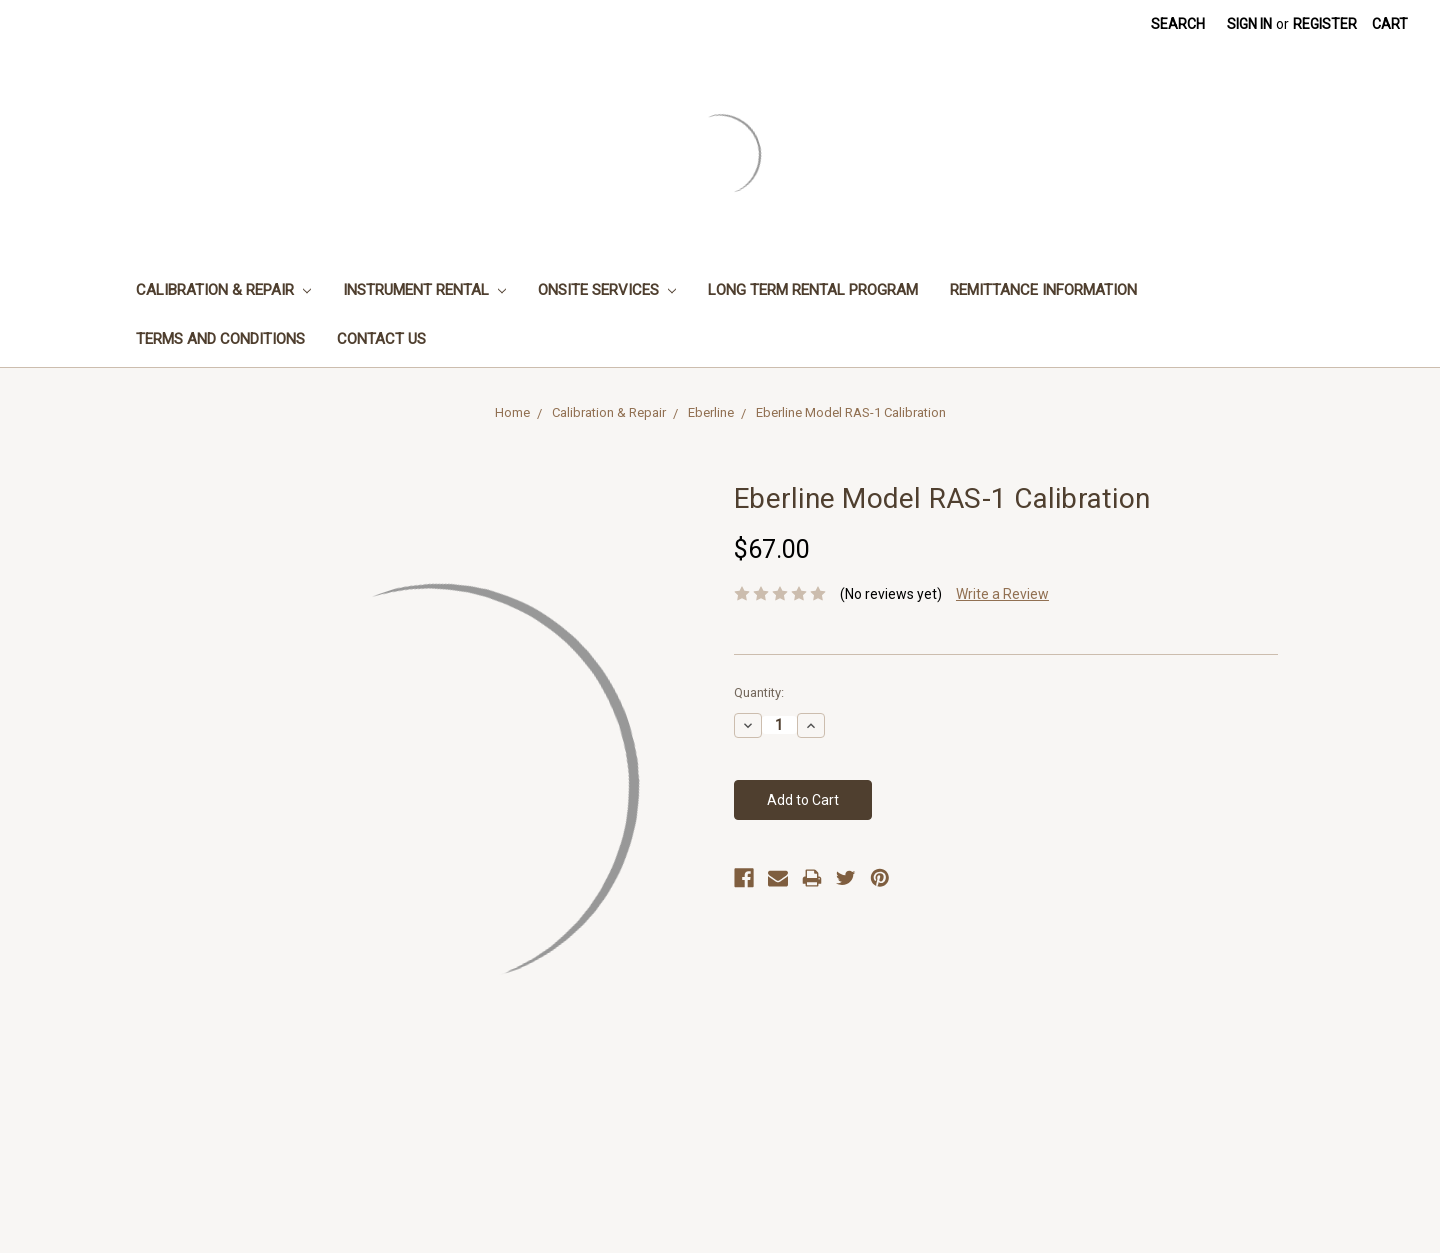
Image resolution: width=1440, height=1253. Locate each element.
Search (1178, 24)
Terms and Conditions (220, 339)
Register (1325, 24)
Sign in (1249, 24)
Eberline (711, 412)
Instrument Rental (424, 290)
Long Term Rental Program (813, 290)
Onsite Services (607, 290)
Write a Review (1002, 594)
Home (512, 412)
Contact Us (381, 339)
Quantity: (759, 692)
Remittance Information (1043, 290)
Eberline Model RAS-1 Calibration (851, 412)
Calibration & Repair (223, 290)
